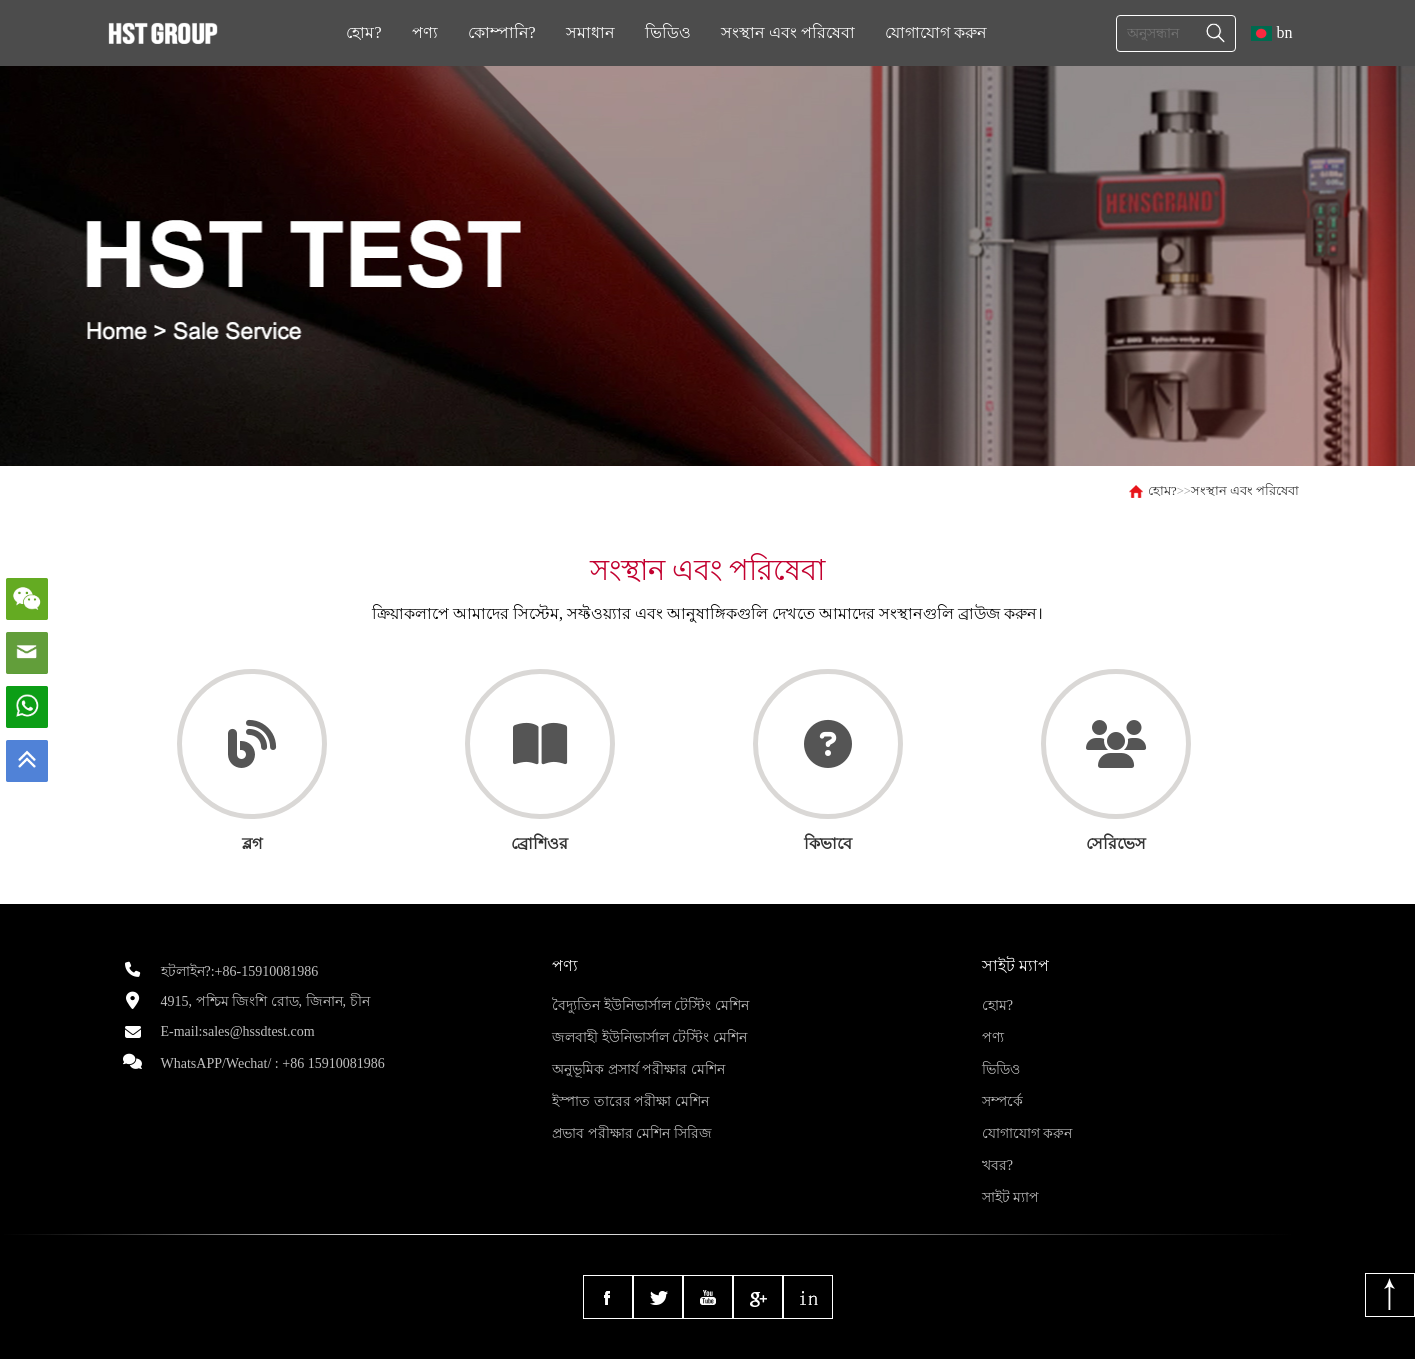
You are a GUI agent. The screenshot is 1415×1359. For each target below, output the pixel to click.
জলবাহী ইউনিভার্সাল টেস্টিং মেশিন (649, 1037)
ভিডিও (668, 32)
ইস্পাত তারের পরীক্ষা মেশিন (630, 1101)
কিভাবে (828, 843)
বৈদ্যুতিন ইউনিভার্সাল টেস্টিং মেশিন (650, 1005)
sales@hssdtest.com (259, 1031)
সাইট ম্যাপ (1011, 1197)
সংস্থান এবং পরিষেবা (788, 32)
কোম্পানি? (502, 32)
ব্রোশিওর (539, 843)
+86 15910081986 (333, 1063)
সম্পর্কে (1002, 1101)
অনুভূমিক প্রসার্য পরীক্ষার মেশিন (638, 1069)
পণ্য (425, 32)
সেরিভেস (1116, 843)
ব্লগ (252, 843)
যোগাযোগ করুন (936, 32)
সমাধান (590, 32)
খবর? (997, 1165)
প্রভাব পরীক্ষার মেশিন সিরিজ (632, 1133)
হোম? (363, 32)
